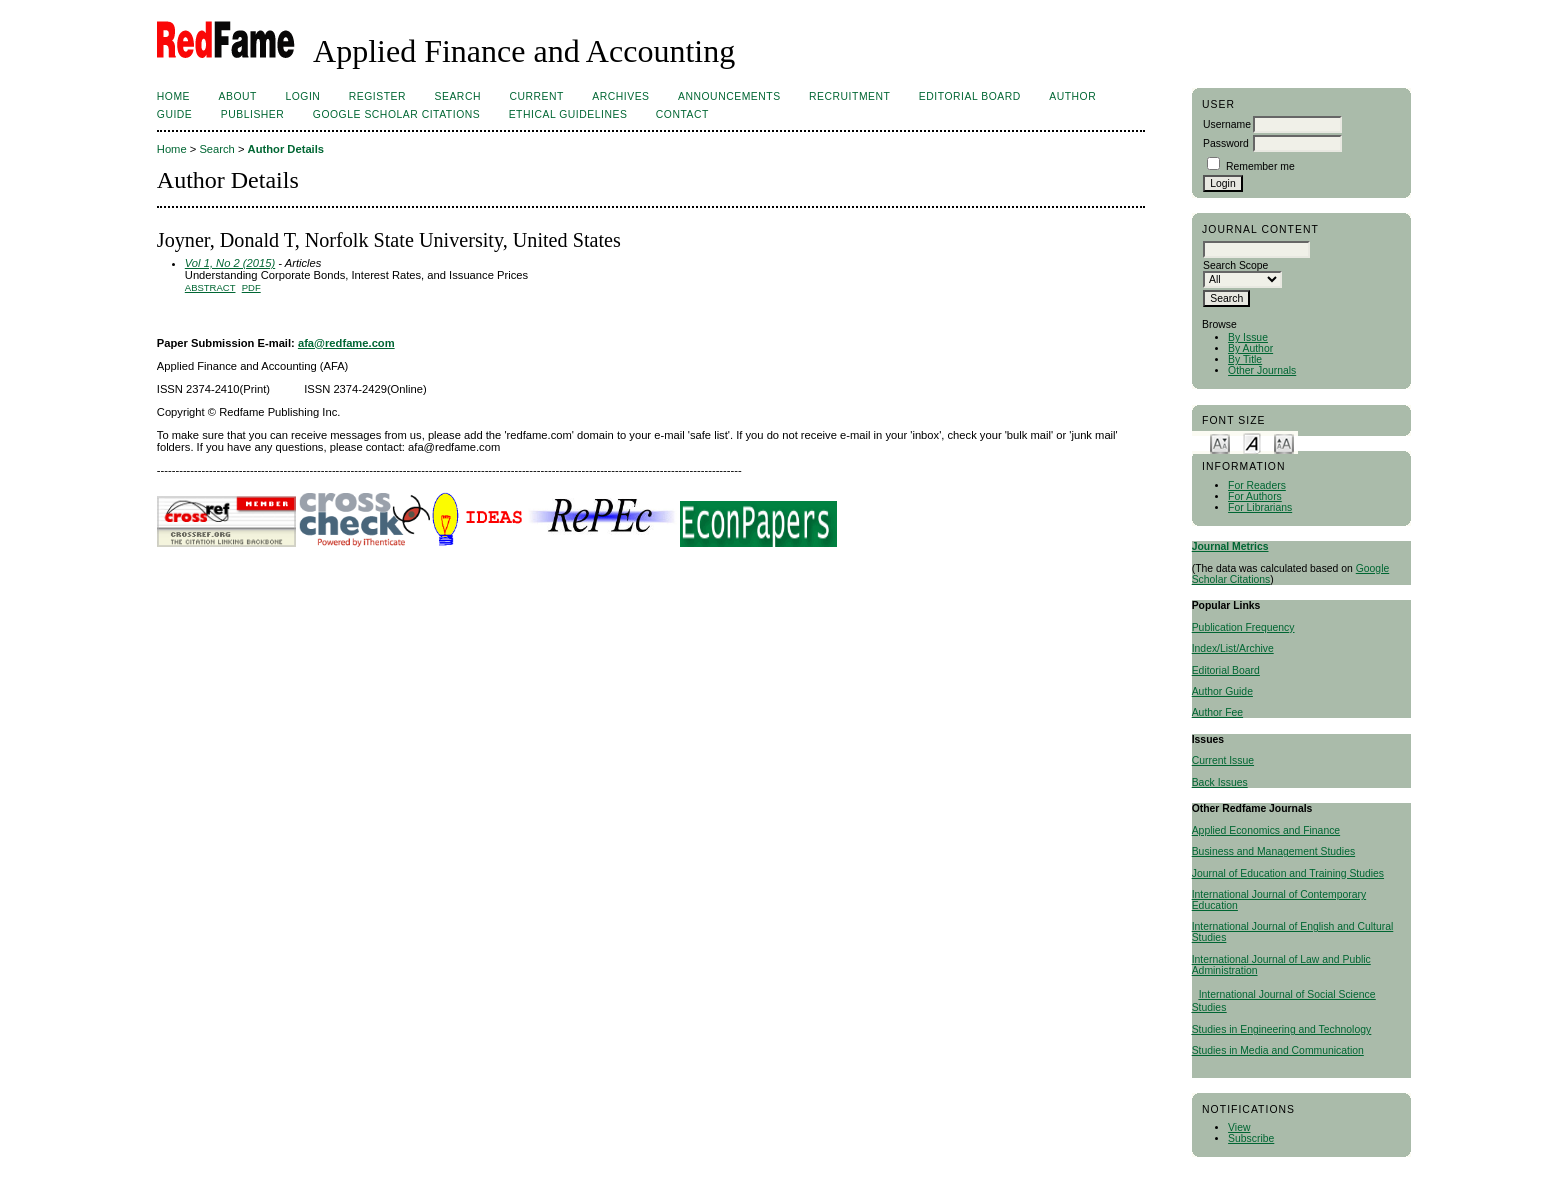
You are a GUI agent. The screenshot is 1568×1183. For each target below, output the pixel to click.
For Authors (1255, 496)
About (238, 96)
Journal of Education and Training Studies (1288, 873)
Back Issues (1220, 782)
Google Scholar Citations (396, 114)
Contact (682, 114)
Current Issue (1223, 760)
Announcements (729, 96)
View (1239, 1127)
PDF (251, 287)
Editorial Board (1226, 670)
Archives (620, 96)
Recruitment (849, 96)
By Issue (1248, 337)
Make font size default (1252, 442)
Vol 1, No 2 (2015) (230, 263)
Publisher (253, 114)
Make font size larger (1284, 442)
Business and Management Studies (1273, 851)
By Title (1245, 359)
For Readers (1257, 485)
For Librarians (1260, 507)
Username (1227, 124)
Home (173, 96)
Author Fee (1217, 712)
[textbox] (1256, 249)
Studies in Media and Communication (1278, 1050)
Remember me (1260, 166)
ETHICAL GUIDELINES (568, 114)
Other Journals (1262, 370)
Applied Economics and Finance (1266, 830)
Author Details (286, 149)
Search (458, 96)
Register (377, 96)
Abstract (210, 287)
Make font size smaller (1220, 442)
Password (1226, 143)
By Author (1250, 348)
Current (536, 96)
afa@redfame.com (346, 343)
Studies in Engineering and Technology (1281, 1029)
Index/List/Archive (1233, 648)
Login (302, 96)
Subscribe (1251, 1138)
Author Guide (1222, 691)
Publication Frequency (1243, 627)
